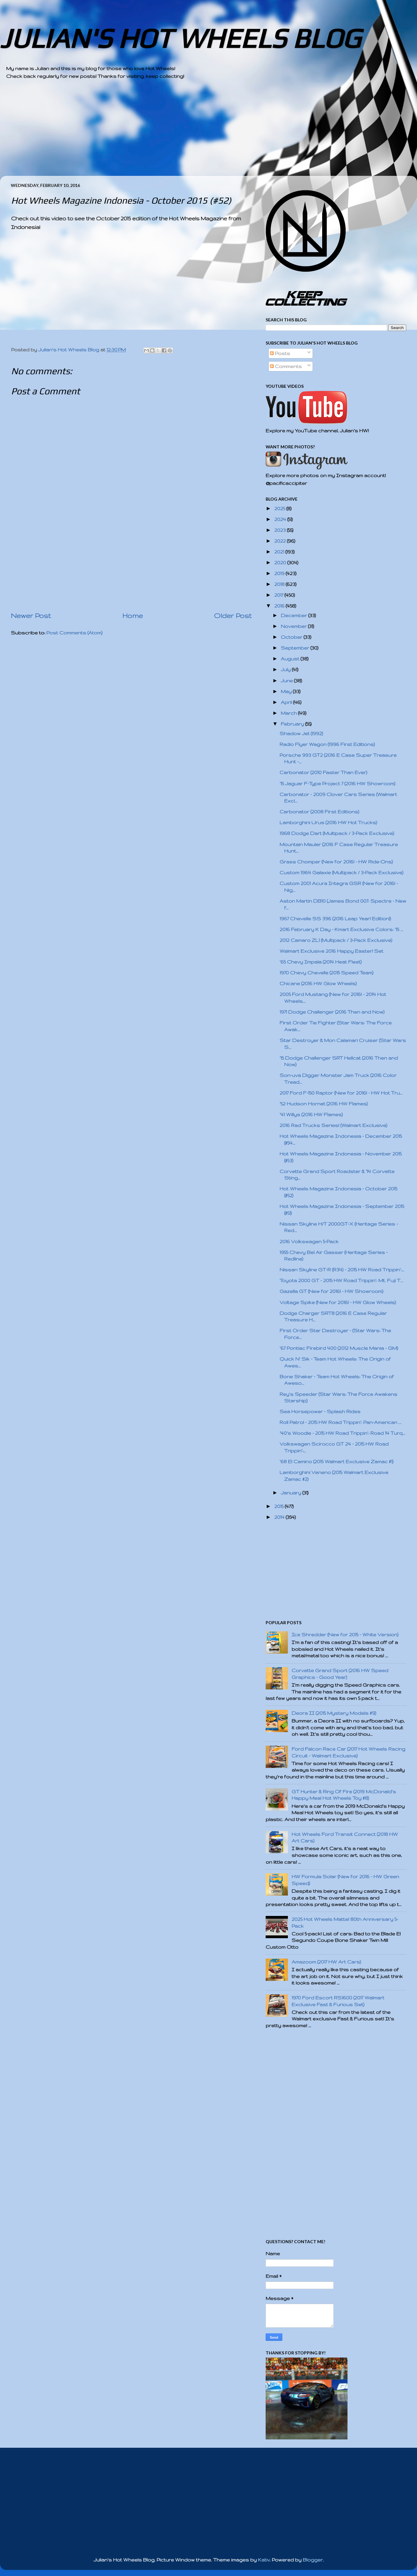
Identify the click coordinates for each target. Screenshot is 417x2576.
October (292, 637)
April (287, 702)
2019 (280, 573)
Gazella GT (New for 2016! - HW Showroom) (331, 1291)
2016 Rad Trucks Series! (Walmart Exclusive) (333, 1125)
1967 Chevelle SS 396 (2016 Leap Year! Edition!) (335, 918)
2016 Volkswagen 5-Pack (309, 1241)
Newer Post (31, 615)
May (287, 691)
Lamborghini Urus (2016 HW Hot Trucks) (328, 822)
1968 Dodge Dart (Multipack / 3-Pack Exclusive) (337, 833)
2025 (280, 508)
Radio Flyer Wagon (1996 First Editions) (327, 744)
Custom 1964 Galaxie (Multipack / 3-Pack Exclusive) (341, 872)
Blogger (313, 2559)
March (289, 713)
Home (132, 615)
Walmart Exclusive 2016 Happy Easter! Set (331, 951)
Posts (280, 353)
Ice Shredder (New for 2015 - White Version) (345, 1634)
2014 (280, 1517)
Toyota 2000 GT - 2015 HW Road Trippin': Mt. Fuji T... (341, 1280)
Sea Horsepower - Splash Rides (320, 1411)
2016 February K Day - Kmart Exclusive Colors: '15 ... (341, 929)
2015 (279, 1506)
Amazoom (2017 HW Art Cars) (326, 1961)
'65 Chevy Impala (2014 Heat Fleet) (321, 961)
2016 (280, 605)
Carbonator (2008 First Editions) (319, 811)
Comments (286, 366)
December (294, 615)
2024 (280, 519)
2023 (280, 530)
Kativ (264, 2559)
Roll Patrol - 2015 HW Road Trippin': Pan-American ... (340, 1422)
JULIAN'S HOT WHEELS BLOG (180, 38)
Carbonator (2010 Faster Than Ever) (323, 772)
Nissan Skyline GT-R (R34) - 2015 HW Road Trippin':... (342, 1269)
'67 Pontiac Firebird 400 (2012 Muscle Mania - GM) (339, 1348)
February (293, 724)
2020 (280, 562)
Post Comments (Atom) (74, 632)
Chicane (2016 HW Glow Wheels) (318, 983)
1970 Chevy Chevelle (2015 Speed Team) (326, 972)
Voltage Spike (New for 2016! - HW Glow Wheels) (338, 1302)
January (291, 1492)
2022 (280, 541)
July (286, 669)
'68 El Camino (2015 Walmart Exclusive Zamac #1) (337, 1461)
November (294, 626)
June (287, 680)
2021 (279, 551)
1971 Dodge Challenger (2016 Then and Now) (332, 1012)
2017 (279, 595)
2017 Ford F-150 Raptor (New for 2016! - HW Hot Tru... (341, 1092)
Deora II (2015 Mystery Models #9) (334, 1713)
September (295, 647)
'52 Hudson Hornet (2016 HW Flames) (324, 1103)
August (291, 658)
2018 (280, 584)
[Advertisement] (191, 132)
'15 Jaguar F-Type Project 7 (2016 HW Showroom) (337, 783)
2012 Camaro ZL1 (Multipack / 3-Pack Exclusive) (336, 940)
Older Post (233, 615)
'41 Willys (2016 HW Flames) (311, 1114)
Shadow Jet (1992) (301, 733)
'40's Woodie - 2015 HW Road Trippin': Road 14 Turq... (342, 1433)
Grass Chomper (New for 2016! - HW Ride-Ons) (336, 861)
